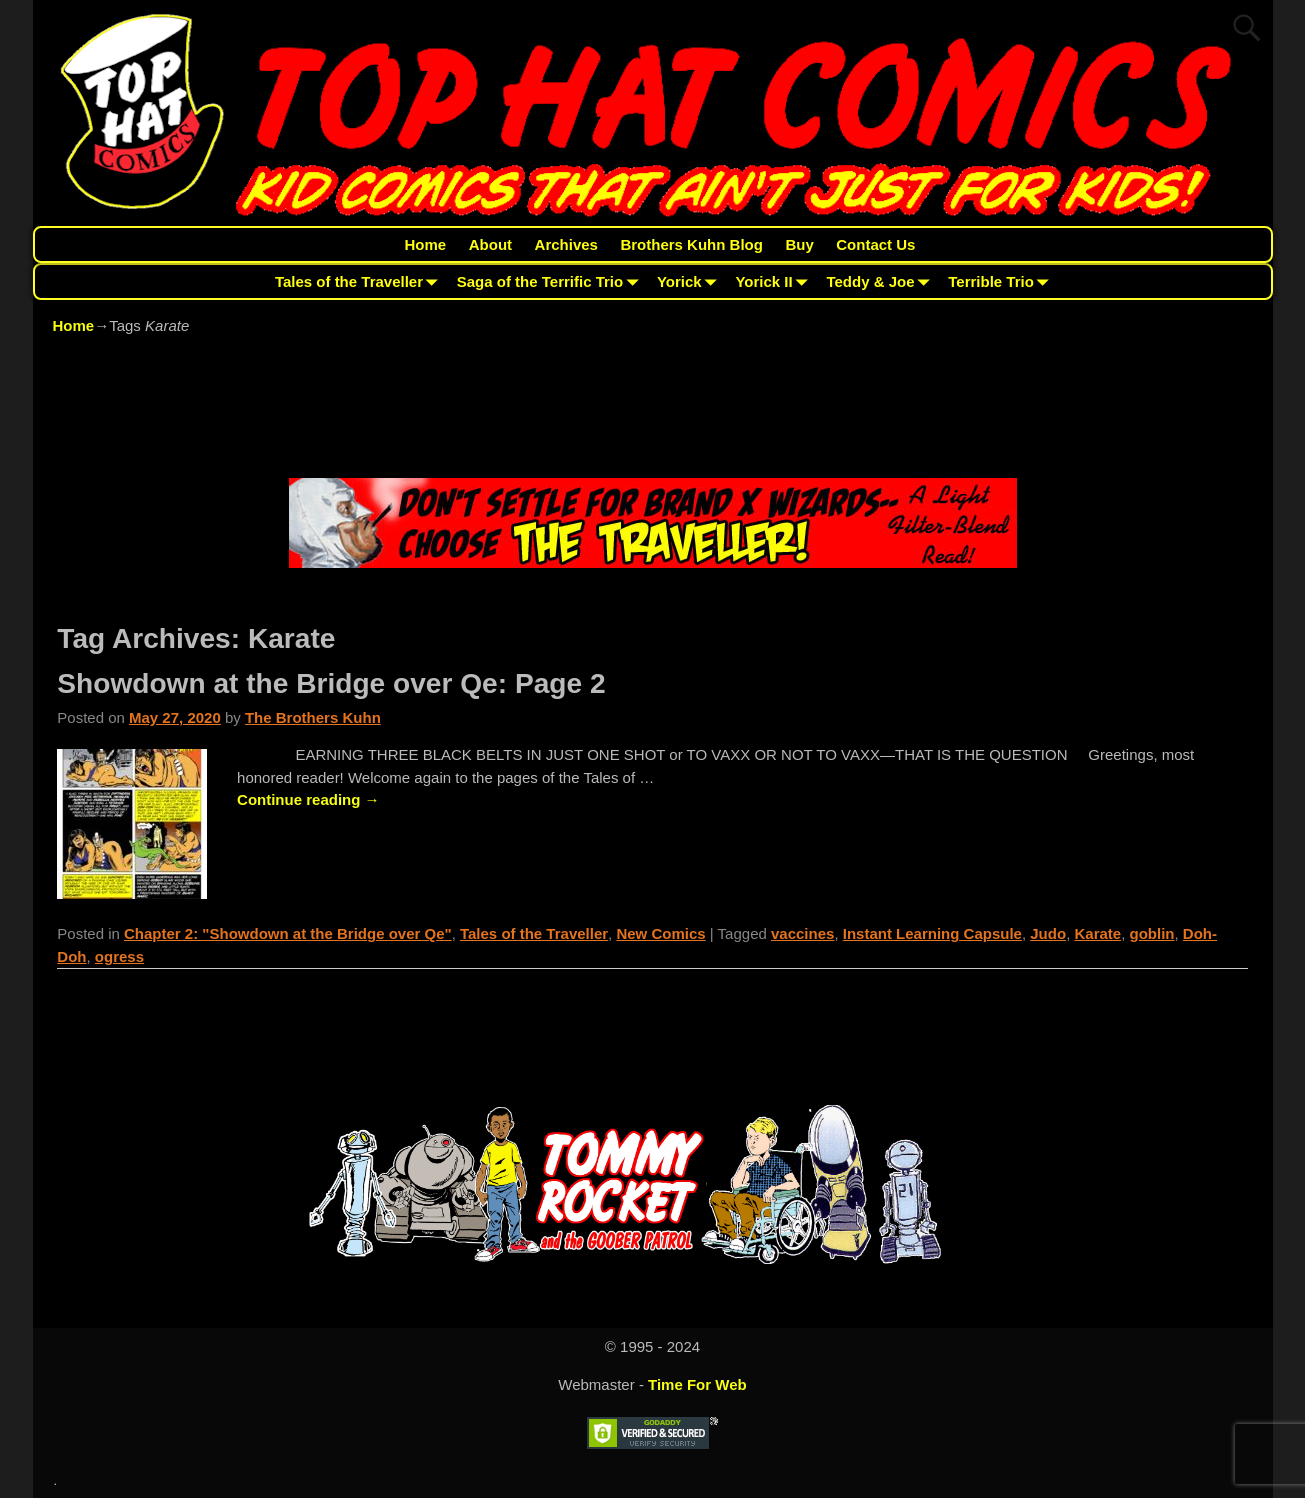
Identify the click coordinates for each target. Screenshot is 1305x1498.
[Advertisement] (653, 410)
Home (426, 244)
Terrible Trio (1002, 281)
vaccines (802, 933)
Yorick (690, 281)
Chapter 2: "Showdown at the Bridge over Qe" (288, 933)
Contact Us (875, 244)
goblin (1152, 933)
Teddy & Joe (881, 281)
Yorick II (775, 281)
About (490, 244)
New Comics (660, 933)
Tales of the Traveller (360, 281)
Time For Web (697, 1384)
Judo (1048, 933)
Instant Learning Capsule (932, 933)
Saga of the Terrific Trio (551, 281)
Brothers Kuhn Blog (691, 244)
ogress (119, 956)
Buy (799, 244)
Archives (566, 244)
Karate (1097, 933)
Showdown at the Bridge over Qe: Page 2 (331, 683)
